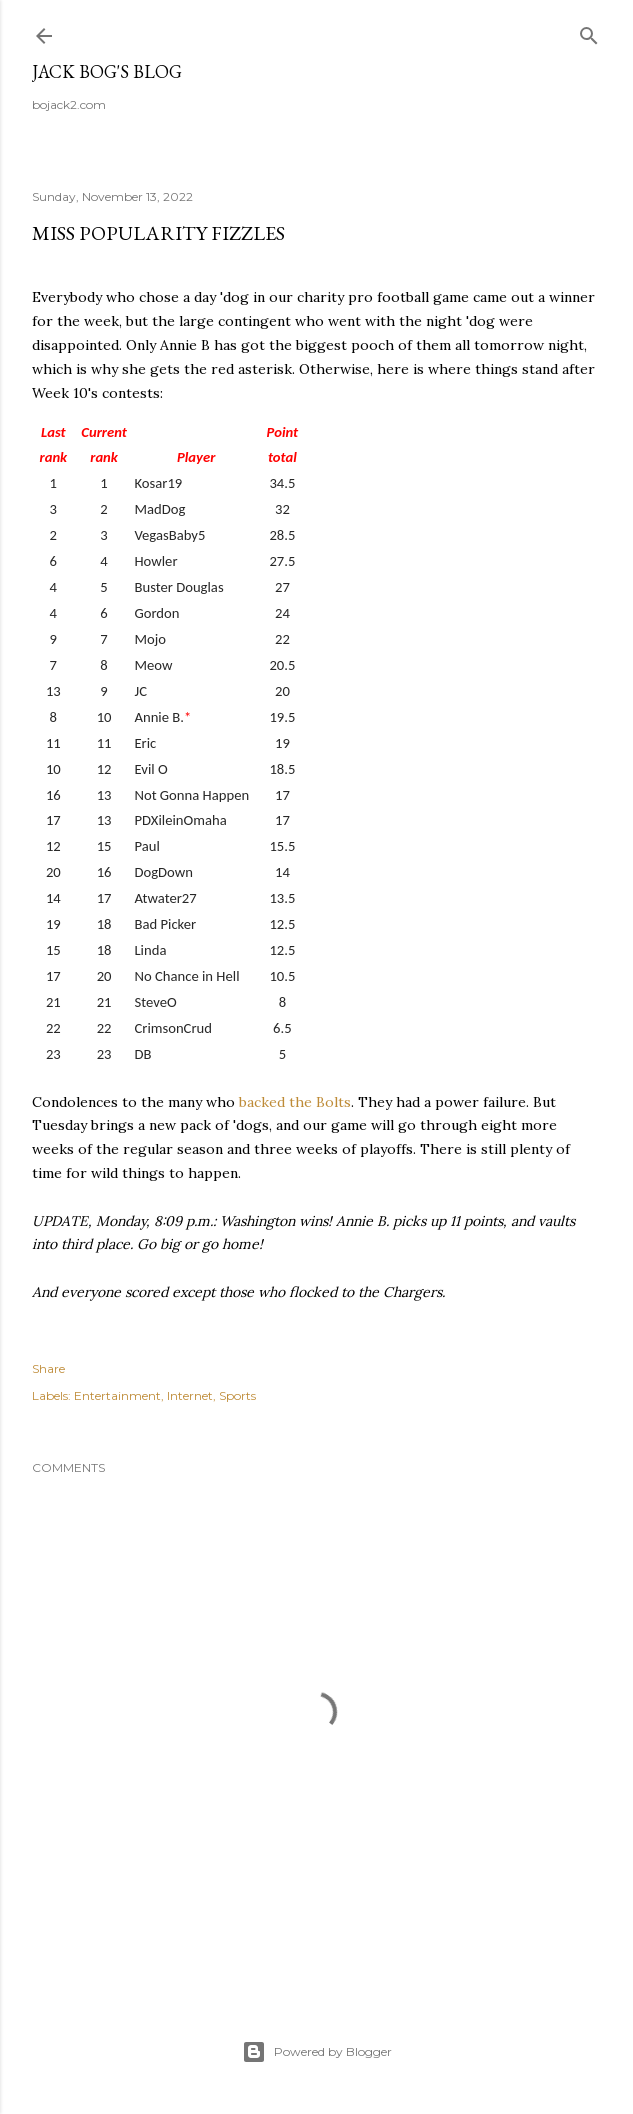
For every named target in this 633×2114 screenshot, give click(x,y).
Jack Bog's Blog (107, 71)
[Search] (589, 31)
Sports (237, 1395)
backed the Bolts (295, 1102)
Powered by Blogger (317, 2052)
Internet (190, 1395)
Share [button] (48, 1368)
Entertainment (117, 1395)
